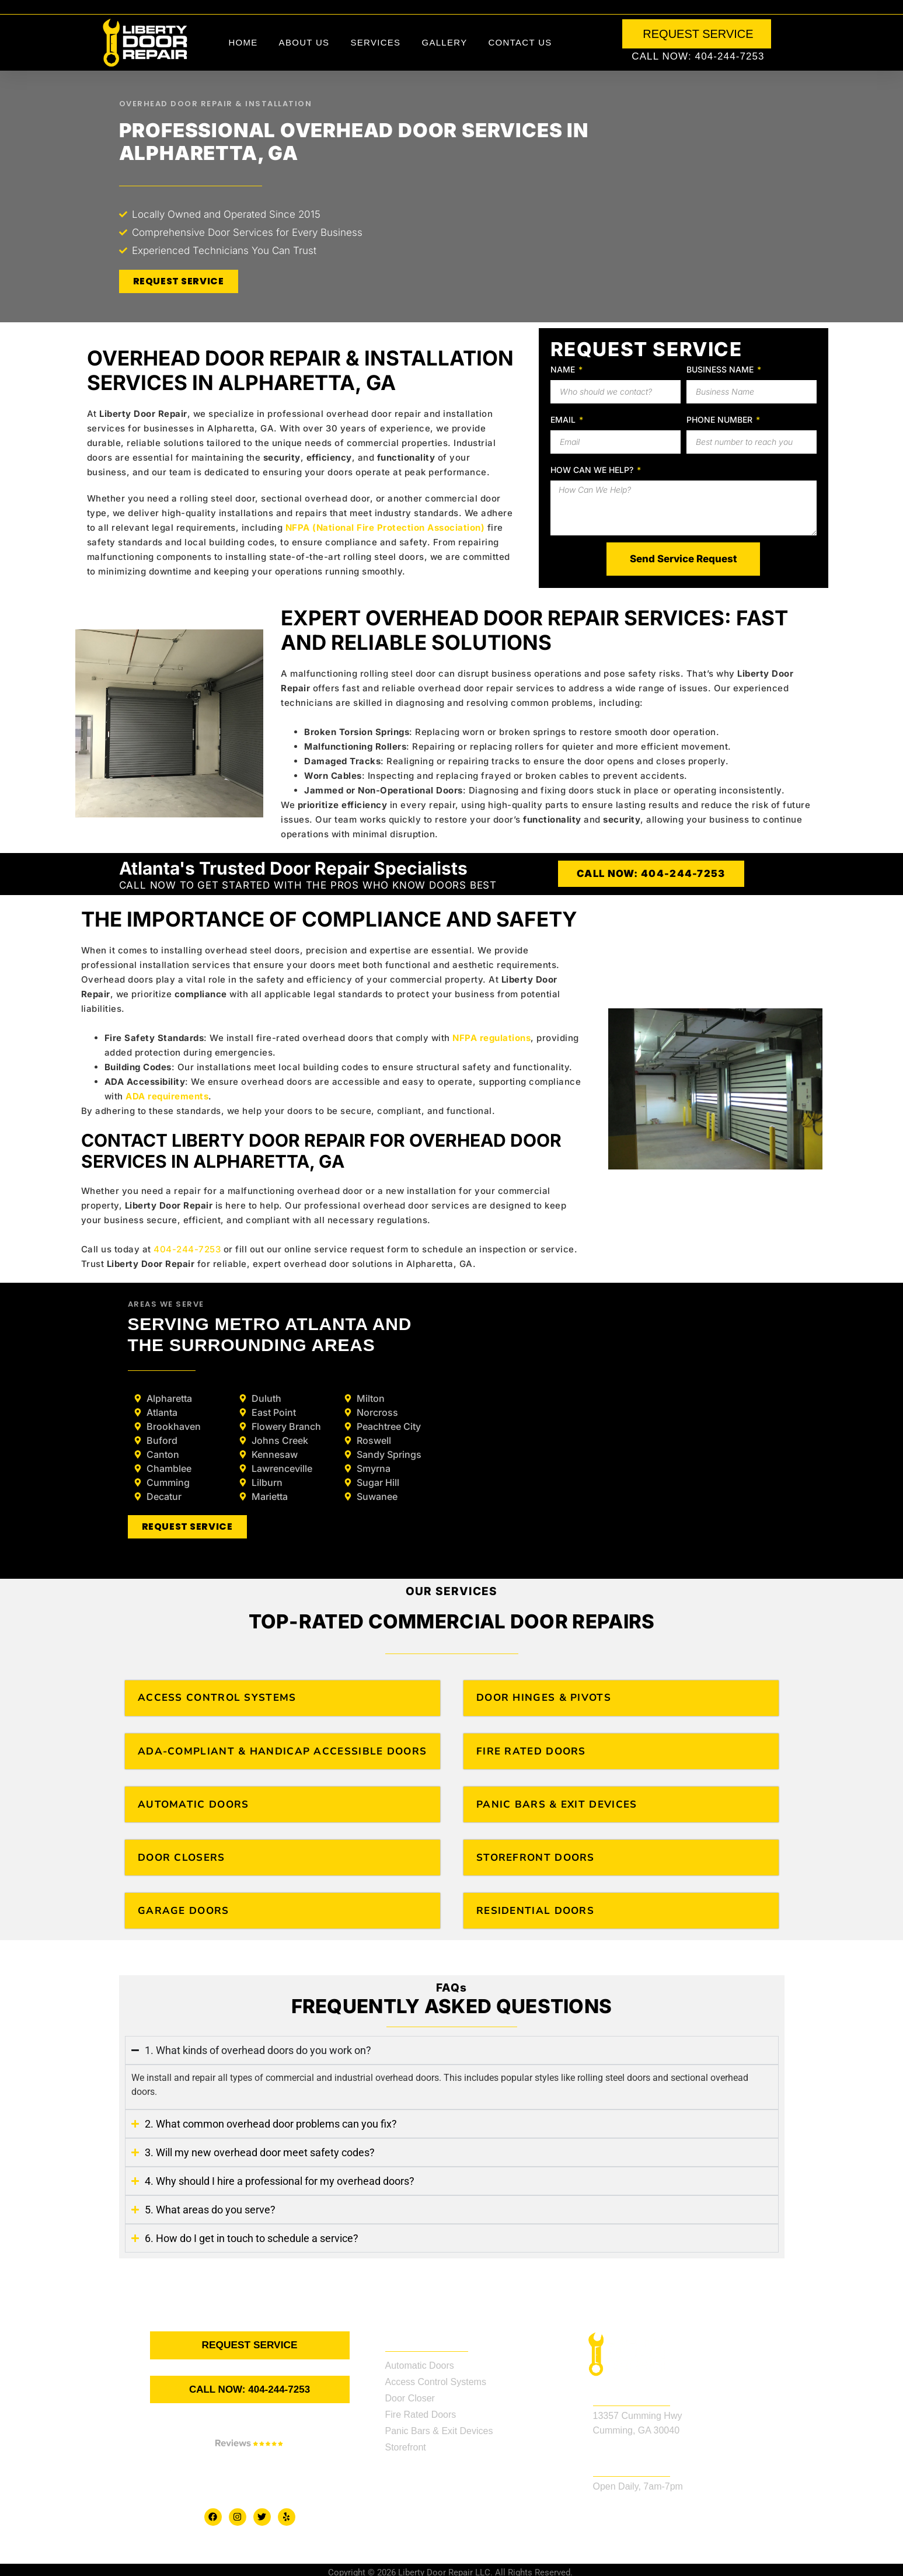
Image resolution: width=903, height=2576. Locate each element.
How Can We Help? (593, 470)
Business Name (721, 369)
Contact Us (520, 42)
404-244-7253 (187, 1249)
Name (563, 369)
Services (375, 42)
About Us (304, 42)
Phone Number (720, 419)
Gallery (444, 42)
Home (242, 42)
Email (564, 419)
